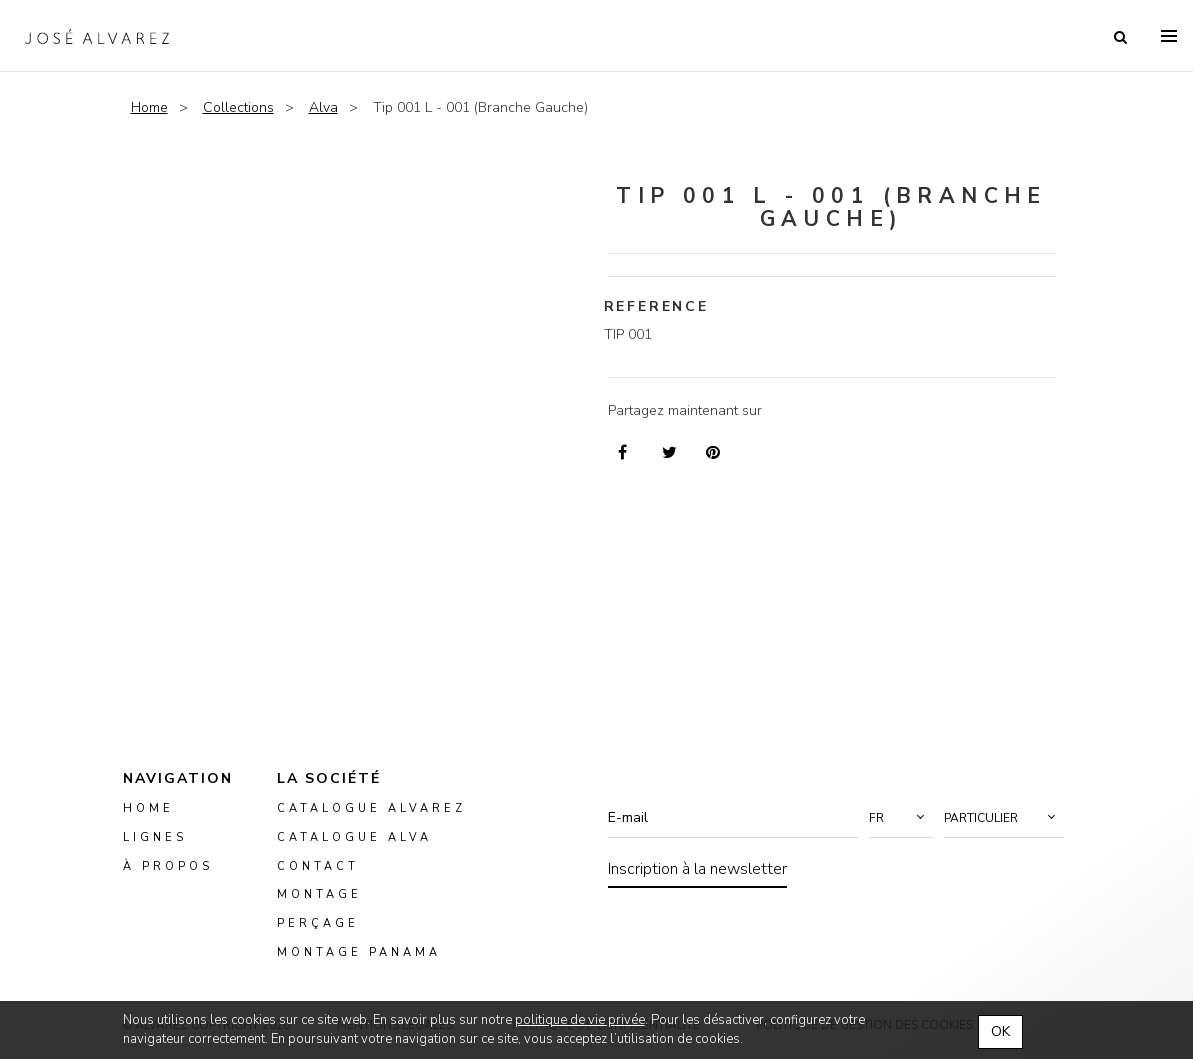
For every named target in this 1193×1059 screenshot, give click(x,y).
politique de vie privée (580, 1020)
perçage (318, 924)
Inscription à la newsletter (697, 869)
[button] (901, 818)
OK (1000, 1031)
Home (149, 107)
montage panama (359, 952)
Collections (238, 107)
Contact (318, 866)
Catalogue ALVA (354, 837)
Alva (323, 107)
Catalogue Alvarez (371, 808)
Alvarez (97, 36)
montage (319, 895)
